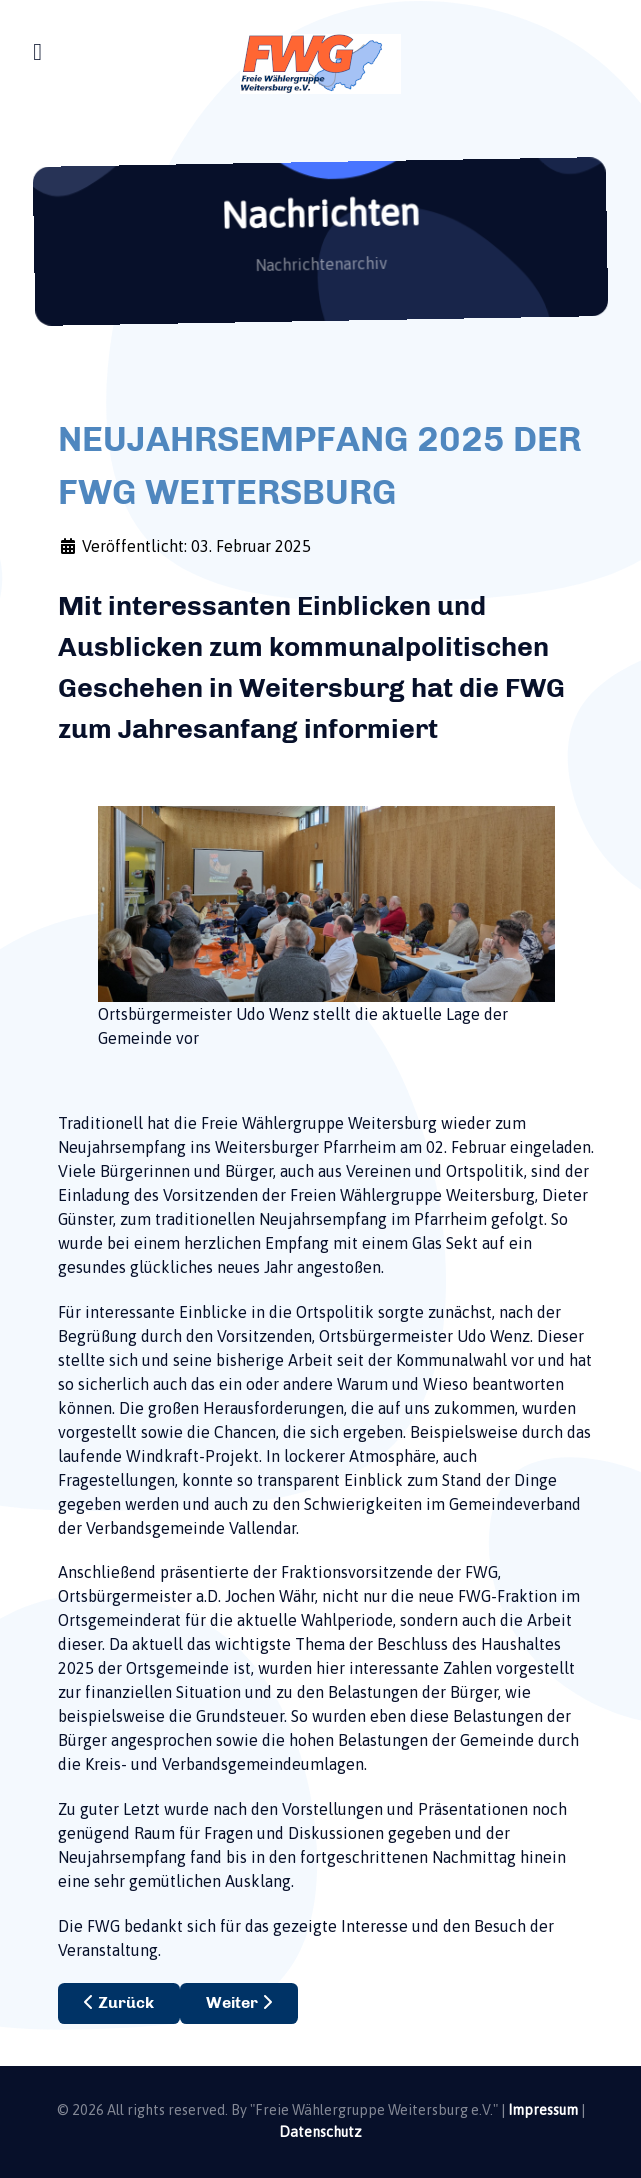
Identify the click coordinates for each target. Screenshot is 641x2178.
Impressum (543, 2110)
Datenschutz (320, 2132)
